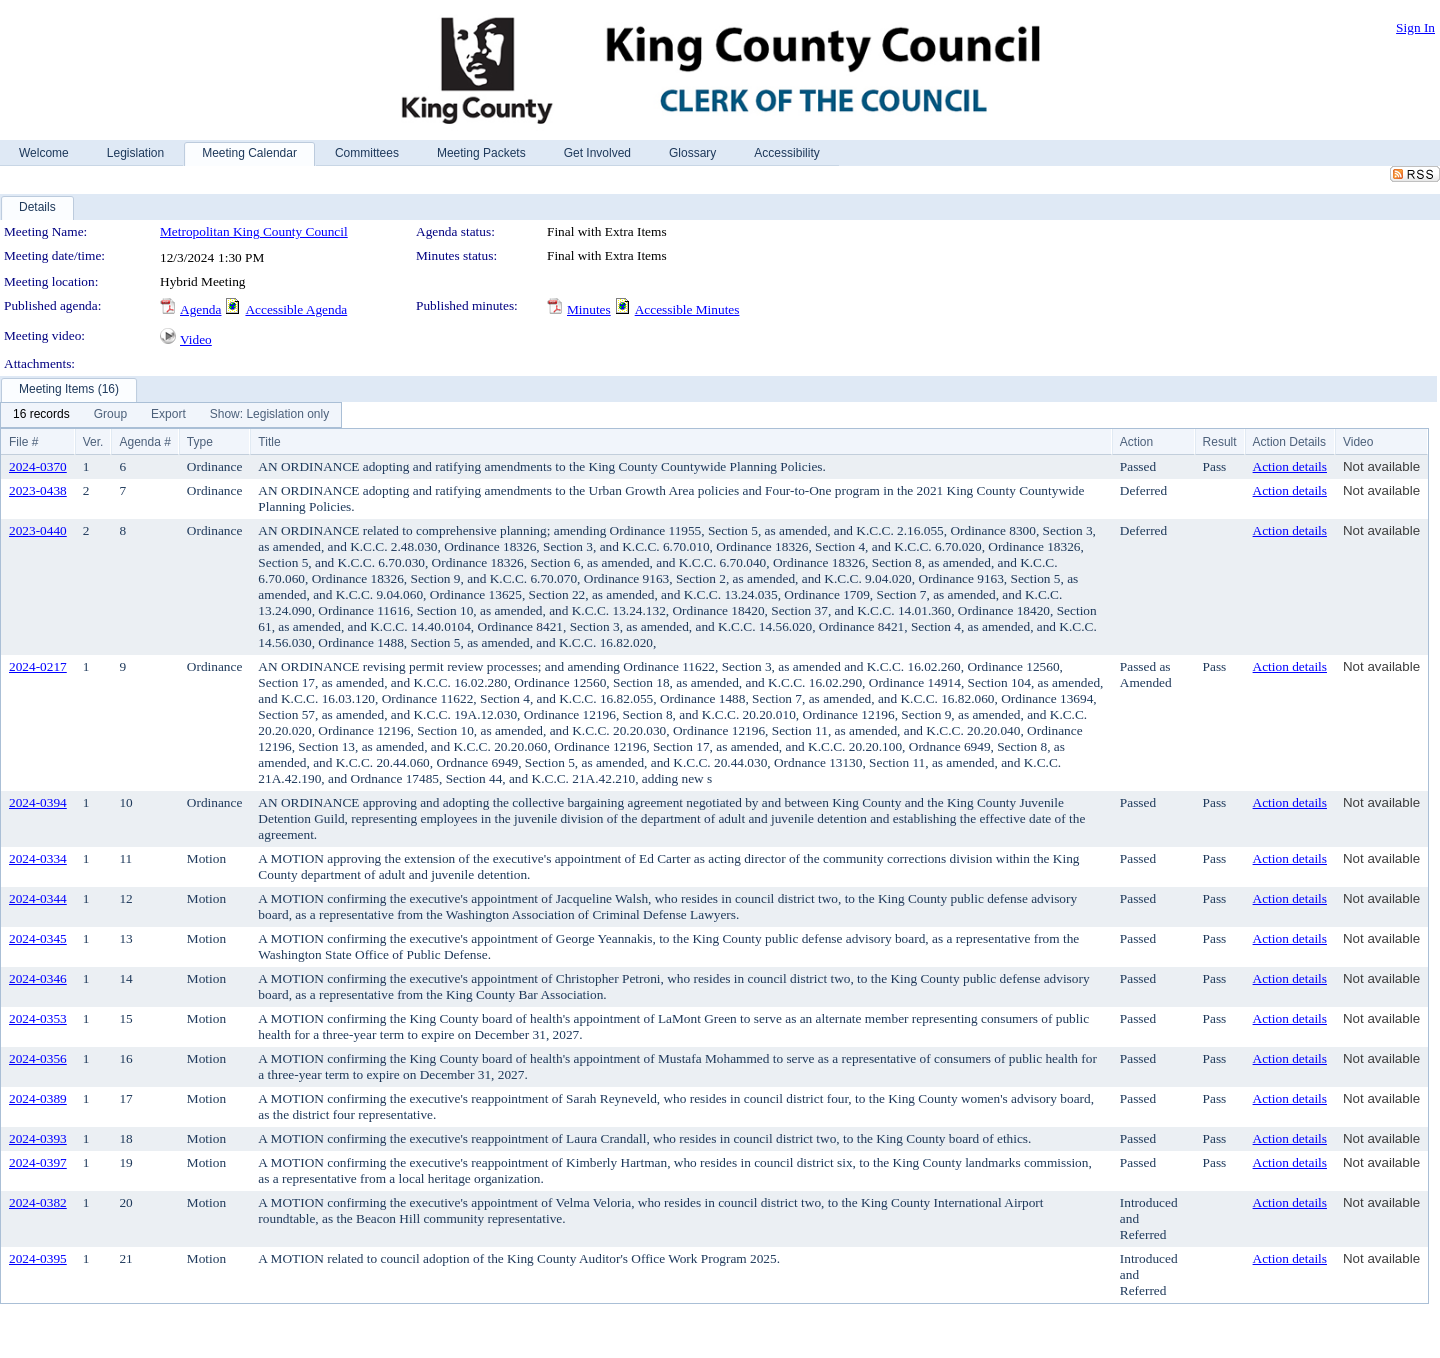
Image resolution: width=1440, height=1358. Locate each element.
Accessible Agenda (296, 309)
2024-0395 (38, 1258)
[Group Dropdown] (110, 415)
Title (269, 442)
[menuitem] (41, 415)
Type (200, 442)
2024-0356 (38, 1058)
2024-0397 (38, 1162)
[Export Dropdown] (168, 415)
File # (23, 442)
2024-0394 (38, 802)
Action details (1290, 466)
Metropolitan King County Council (254, 231)
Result (1220, 442)
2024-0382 (38, 1202)
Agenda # (144, 442)
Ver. (93, 442)
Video (196, 339)
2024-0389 (38, 1098)
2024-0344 (38, 898)
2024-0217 (38, 666)
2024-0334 (38, 858)
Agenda (200, 309)
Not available (1381, 466)
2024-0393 (38, 1138)
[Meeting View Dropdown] (269, 415)
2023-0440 (38, 530)
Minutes (589, 309)
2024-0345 (38, 938)
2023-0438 (38, 490)
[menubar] (171, 415)
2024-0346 (38, 978)
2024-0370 (38, 466)
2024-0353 (38, 1018)
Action (1136, 442)
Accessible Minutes (687, 309)
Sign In (1415, 27)
